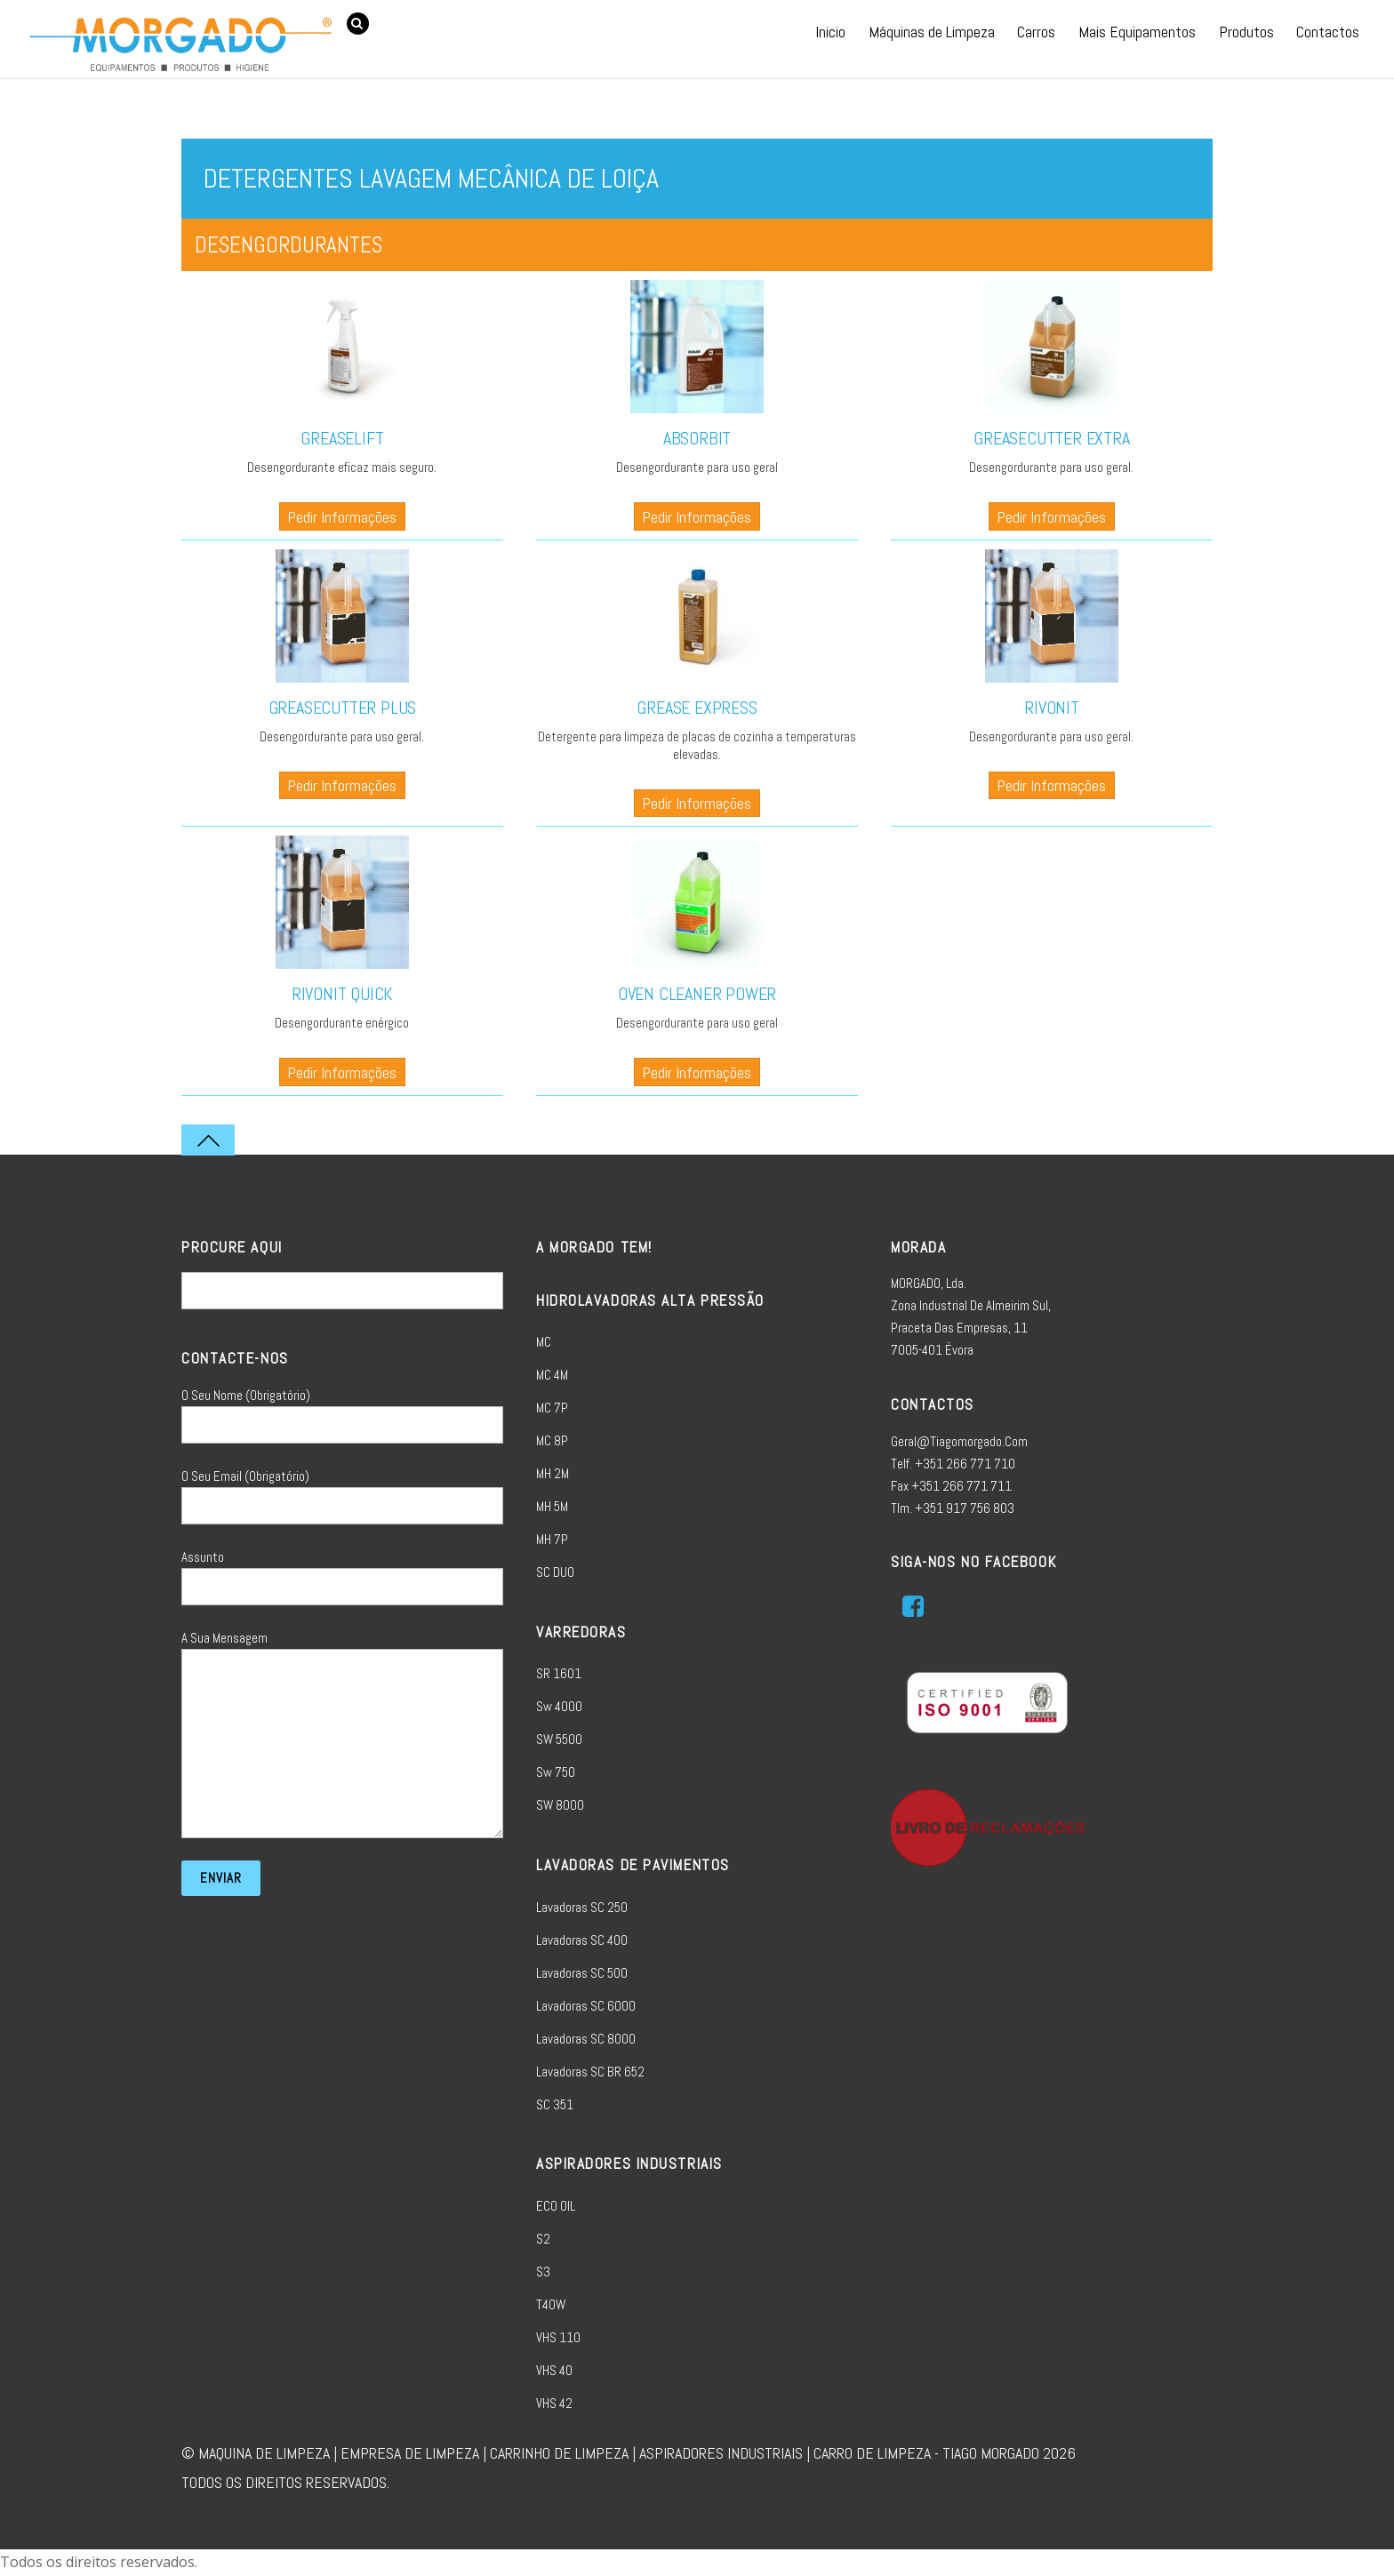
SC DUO (555, 1572)
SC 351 (554, 2104)
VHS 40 (554, 2370)
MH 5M (552, 1506)
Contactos (1327, 31)
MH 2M (552, 1473)
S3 (543, 2271)
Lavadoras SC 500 (582, 1972)
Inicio (830, 31)
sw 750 (555, 1772)
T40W (550, 2304)
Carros (1036, 31)
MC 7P (552, 1407)
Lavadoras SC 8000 (586, 2038)
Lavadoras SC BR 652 (590, 2071)
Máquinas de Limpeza (932, 31)
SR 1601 (558, 1673)
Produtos (1246, 31)
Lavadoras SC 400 (582, 1940)
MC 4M (552, 1374)
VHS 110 (558, 2337)
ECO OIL (555, 2205)
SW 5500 (559, 1739)
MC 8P (552, 1440)
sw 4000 (559, 1706)
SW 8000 (560, 1804)
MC (543, 1341)
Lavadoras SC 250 (582, 1907)
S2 (543, 2238)
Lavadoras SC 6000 (586, 2005)
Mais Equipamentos (1137, 31)
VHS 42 (554, 2403)
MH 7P (552, 1539)
